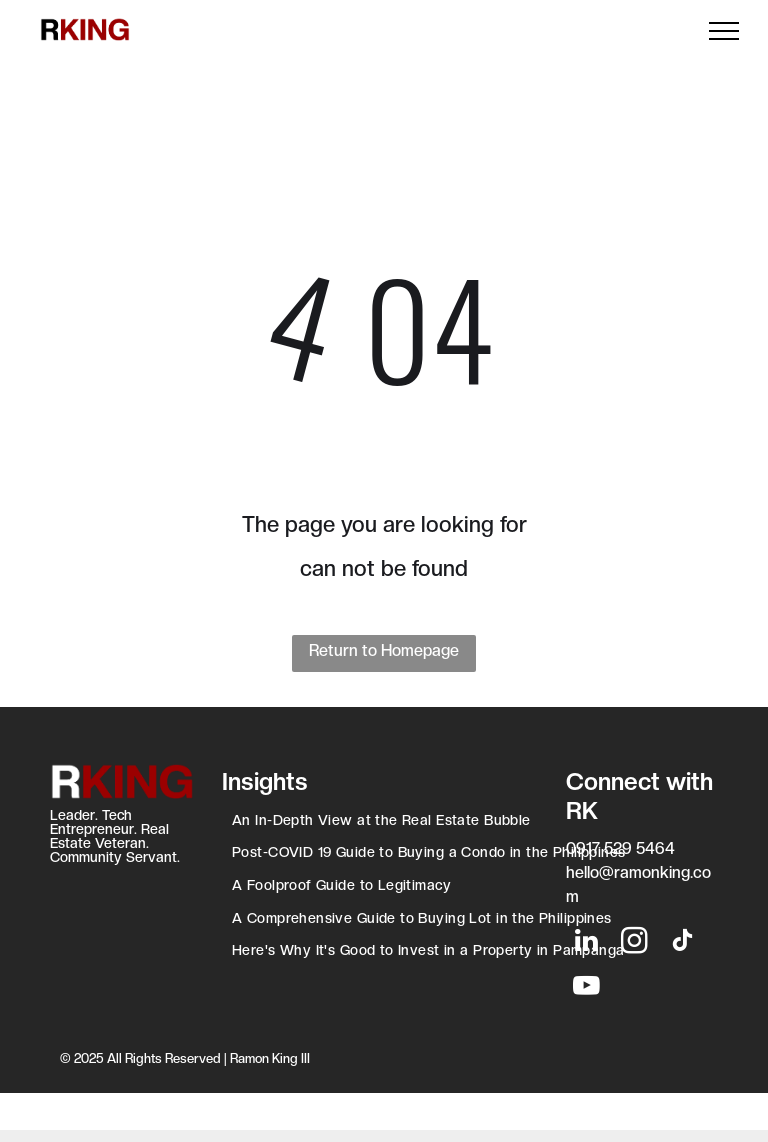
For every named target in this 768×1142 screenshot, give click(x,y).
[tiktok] (682, 943)
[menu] (724, 31)
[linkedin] (586, 943)
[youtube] (586, 988)
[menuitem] (384, 822)
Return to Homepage (384, 650)
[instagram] (634, 943)
